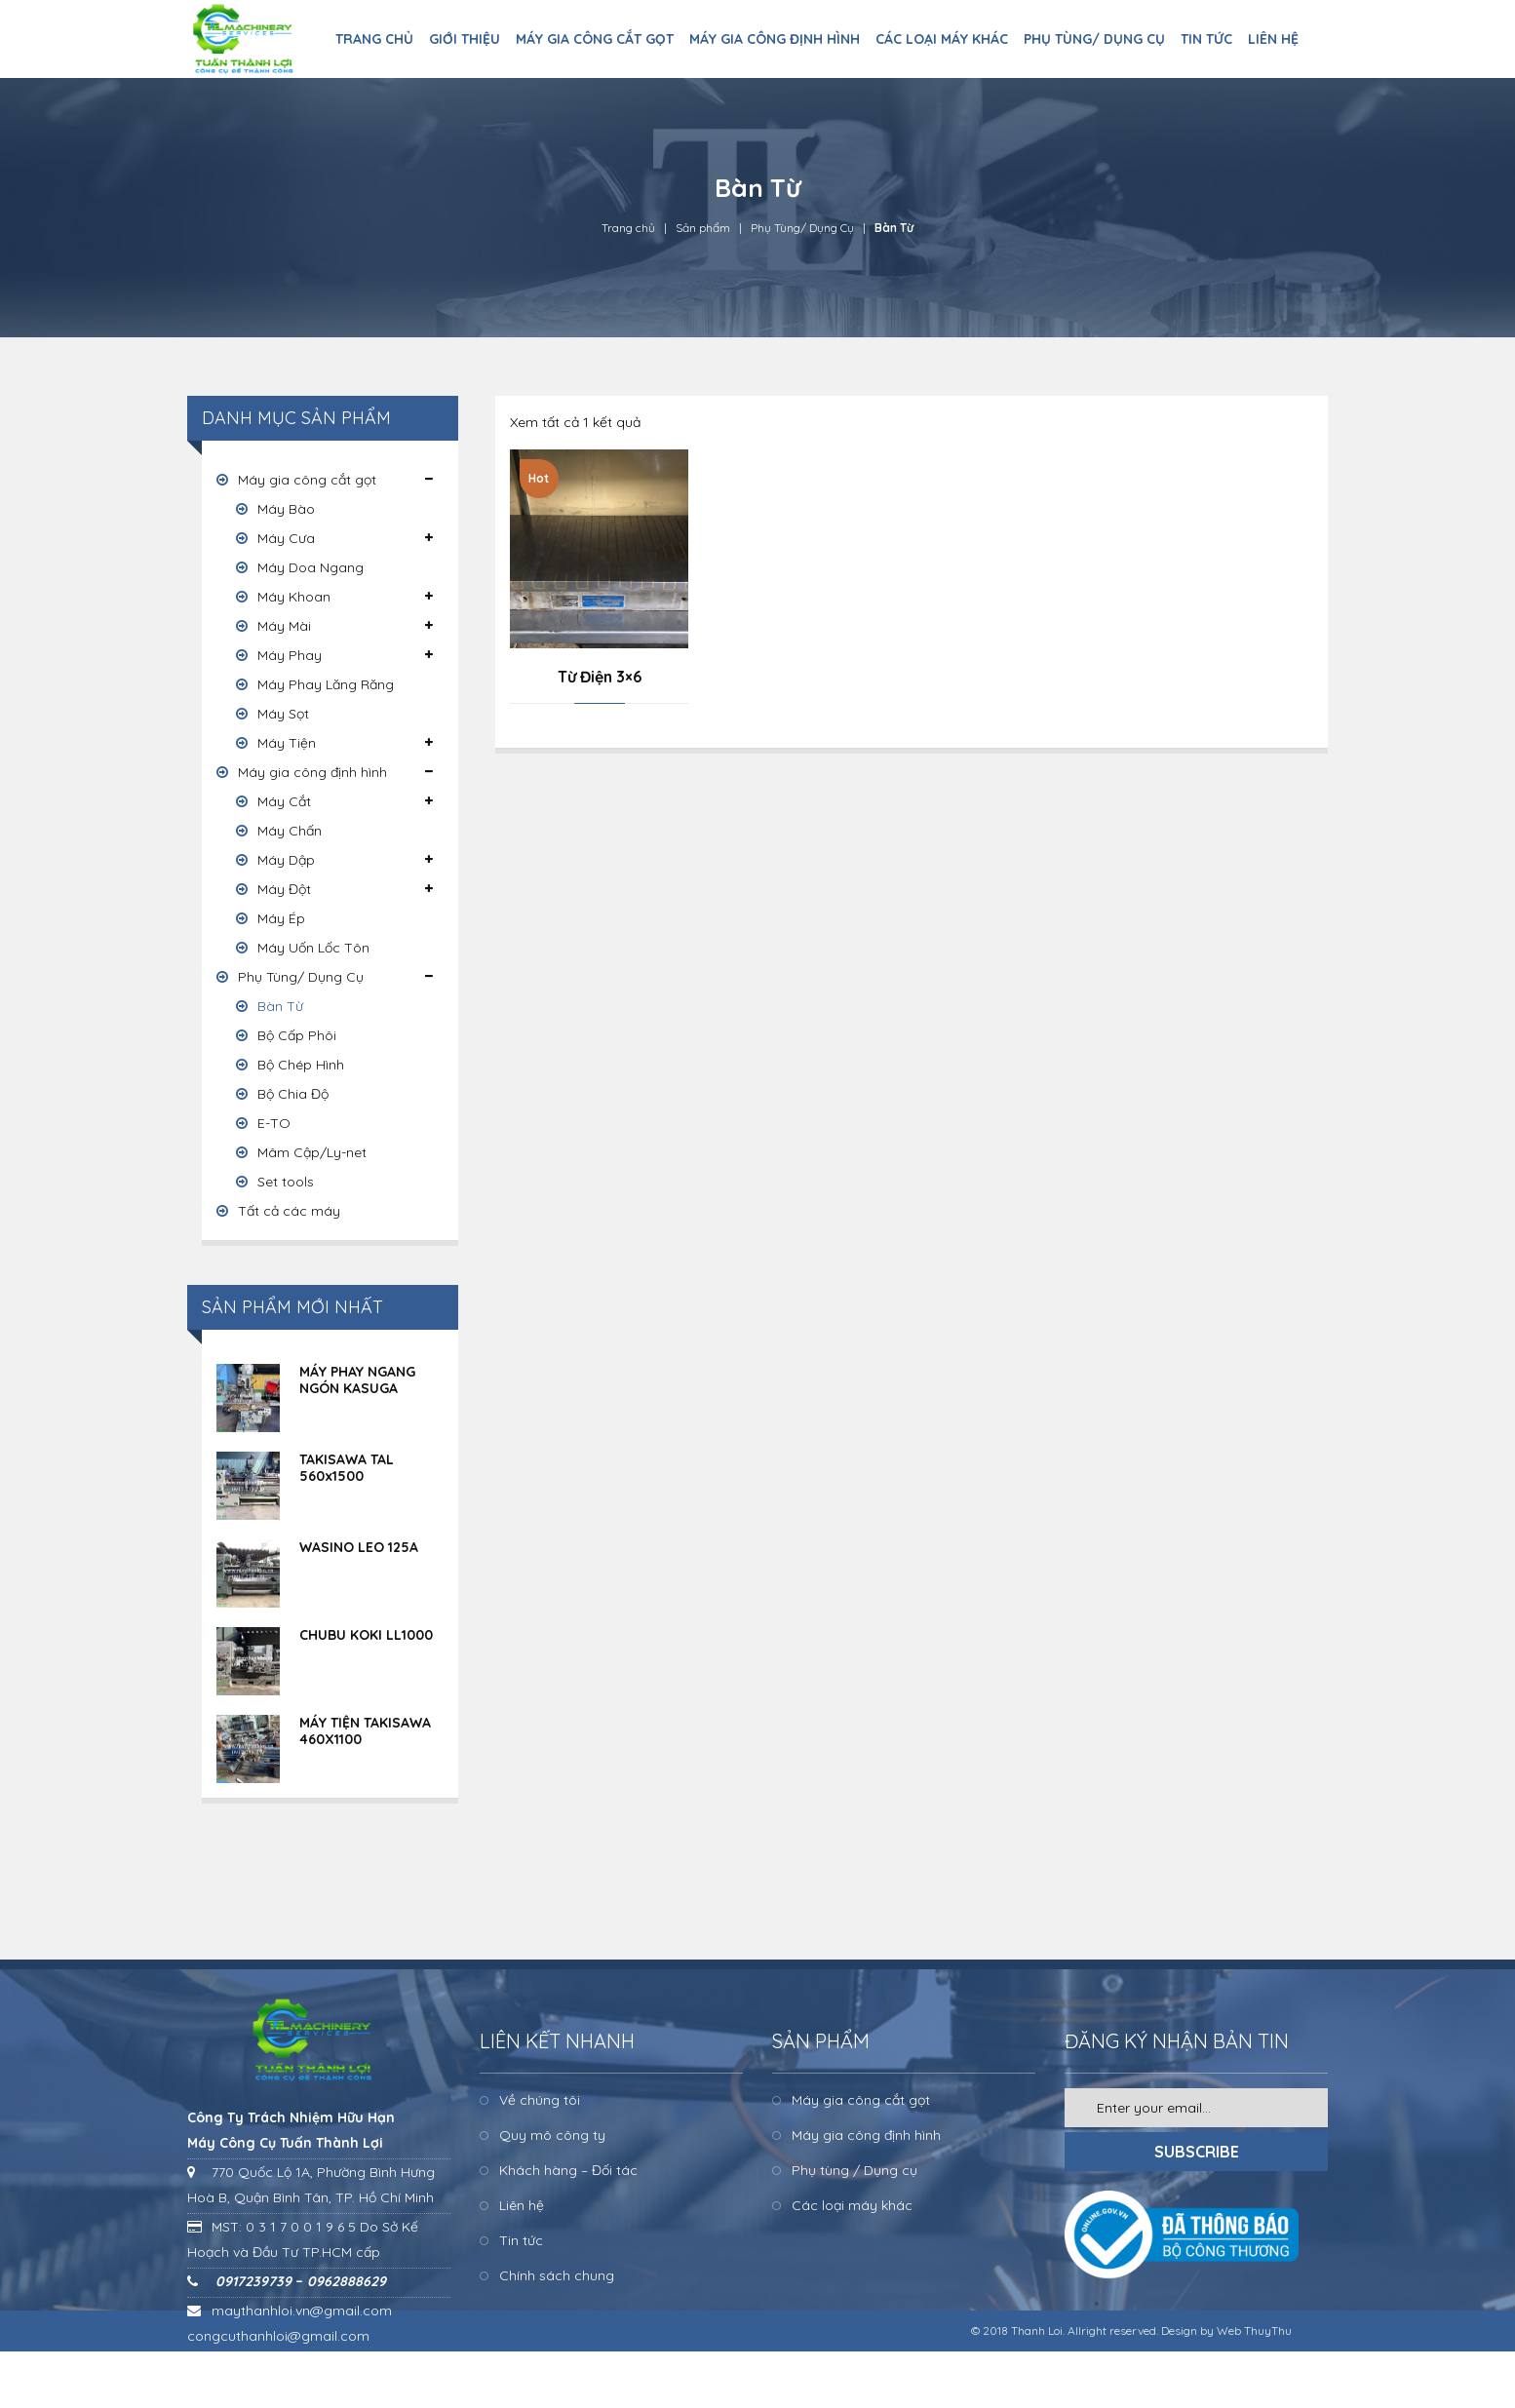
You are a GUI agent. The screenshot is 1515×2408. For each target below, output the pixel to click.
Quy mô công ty (552, 2135)
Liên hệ (521, 2205)
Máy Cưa (286, 538)
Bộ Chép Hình (300, 1064)
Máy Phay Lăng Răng (325, 684)
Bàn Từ (280, 1006)
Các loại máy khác (852, 2205)
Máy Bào (286, 509)
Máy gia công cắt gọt (307, 479)
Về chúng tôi (539, 2100)
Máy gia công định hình (312, 772)
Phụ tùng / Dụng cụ (854, 2170)
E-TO (274, 1123)
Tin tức (521, 2240)
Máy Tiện (286, 743)
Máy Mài (284, 626)
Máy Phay (289, 655)
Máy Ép (281, 918)
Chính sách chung (556, 2275)
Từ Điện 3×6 (599, 676)
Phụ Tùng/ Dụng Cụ (802, 227)
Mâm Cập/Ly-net (312, 1152)
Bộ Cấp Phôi (296, 1035)
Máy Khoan (293, 596)
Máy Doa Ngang (310, 567)
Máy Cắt (284, 801)
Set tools (285, 1181)
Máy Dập (286, 860)
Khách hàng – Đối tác (568, 2170)
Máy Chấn (289, 830)
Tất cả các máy (289, 1211)
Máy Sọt (283, 713)
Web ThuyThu (1254, 2330)
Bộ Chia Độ (293, 1094)
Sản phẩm (703, 227)
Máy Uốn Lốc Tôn (313, 947)
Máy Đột (284, 889)
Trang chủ (628, 227)
